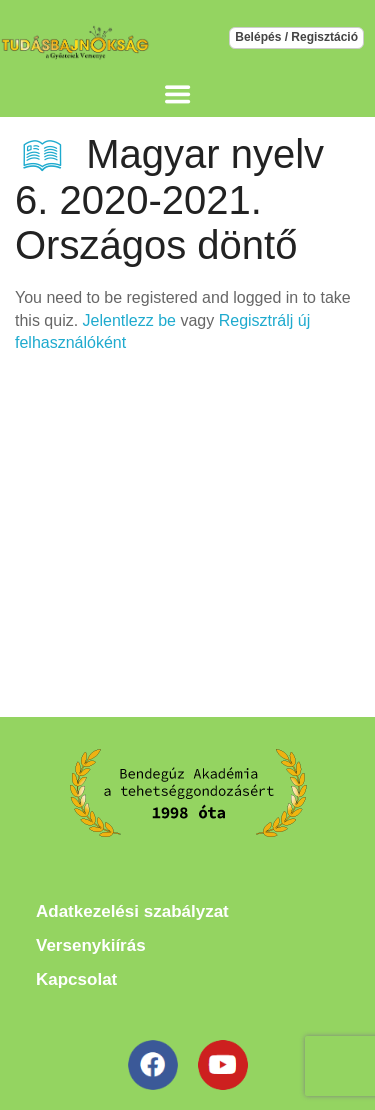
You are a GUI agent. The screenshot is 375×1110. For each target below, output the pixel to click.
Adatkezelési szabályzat (132, 911)
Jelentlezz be (129, 320)
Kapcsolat (76, 979)
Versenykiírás (91, 945)
